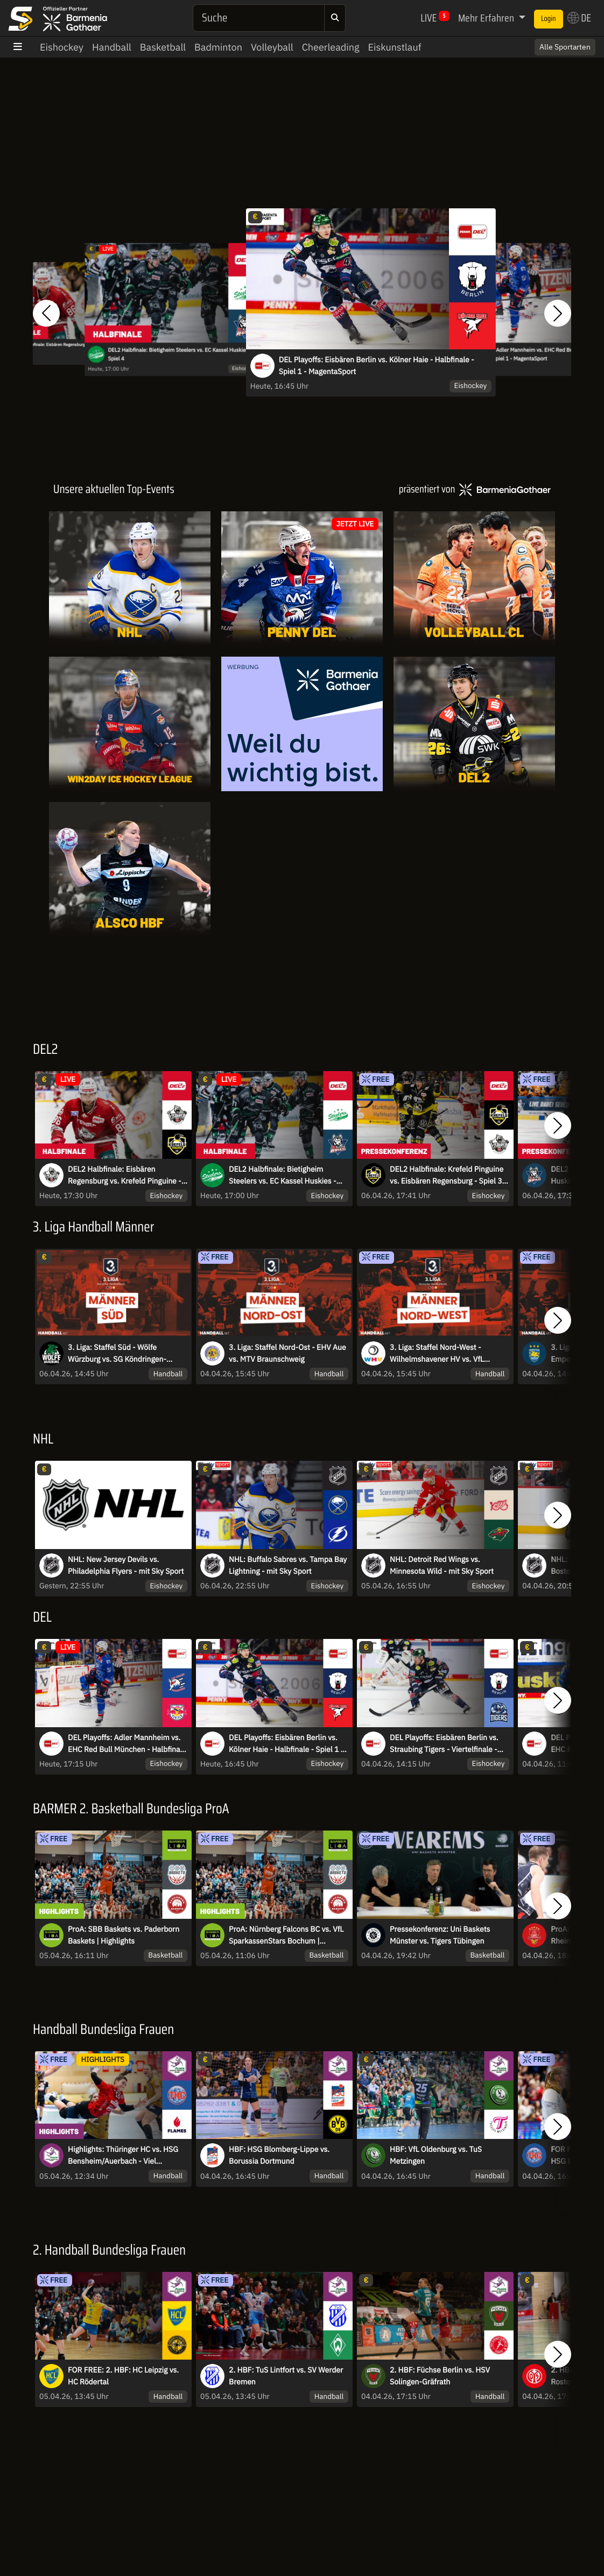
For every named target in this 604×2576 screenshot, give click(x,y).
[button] (46, 313)
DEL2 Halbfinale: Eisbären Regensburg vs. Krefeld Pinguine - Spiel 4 (70, 348)
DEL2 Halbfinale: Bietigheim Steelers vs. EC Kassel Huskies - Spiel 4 (179, 354)
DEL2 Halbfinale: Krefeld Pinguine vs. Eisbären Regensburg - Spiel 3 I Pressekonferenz (448, 1175)
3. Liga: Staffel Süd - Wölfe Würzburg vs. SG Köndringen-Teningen (117, 1353)
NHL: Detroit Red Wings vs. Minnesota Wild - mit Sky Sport (442, 1565)
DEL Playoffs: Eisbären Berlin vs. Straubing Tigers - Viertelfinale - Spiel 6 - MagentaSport (444, 1744)
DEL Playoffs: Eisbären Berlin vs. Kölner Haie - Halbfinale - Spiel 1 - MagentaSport (376, 365)
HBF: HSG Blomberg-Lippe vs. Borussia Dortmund (279, 2155)
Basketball (163, 47)
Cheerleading (331, 47)
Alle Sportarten (565, 47)
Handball (111, 47)
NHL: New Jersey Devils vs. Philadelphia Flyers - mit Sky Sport (126, 1565)
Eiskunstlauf (394, 47)
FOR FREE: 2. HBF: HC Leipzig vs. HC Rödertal (123, 2376)
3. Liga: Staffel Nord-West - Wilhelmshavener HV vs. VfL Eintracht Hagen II (437, 1353)
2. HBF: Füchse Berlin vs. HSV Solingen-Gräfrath (440, 2376)
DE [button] (579, 17)
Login (548, 19)
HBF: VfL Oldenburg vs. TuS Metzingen (436, 2155)
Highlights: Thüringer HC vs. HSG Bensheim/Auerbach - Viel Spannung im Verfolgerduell (123, 2155)
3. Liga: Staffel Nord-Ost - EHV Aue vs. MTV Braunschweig (287, 1353)
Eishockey (61, 47)
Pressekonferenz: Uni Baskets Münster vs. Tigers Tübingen (440, 1935)
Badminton (218, 47)
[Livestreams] (302, 869)
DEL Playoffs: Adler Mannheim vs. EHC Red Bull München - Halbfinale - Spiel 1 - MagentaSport (127, 1744)
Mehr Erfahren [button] (487, 17)
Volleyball (272, 47)
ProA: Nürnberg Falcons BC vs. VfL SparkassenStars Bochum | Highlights (286, 1935)
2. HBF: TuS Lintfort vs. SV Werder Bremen (286, 2376)
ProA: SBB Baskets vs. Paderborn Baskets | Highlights (123, 1935)
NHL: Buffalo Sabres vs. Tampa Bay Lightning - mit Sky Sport (288, 1565)
